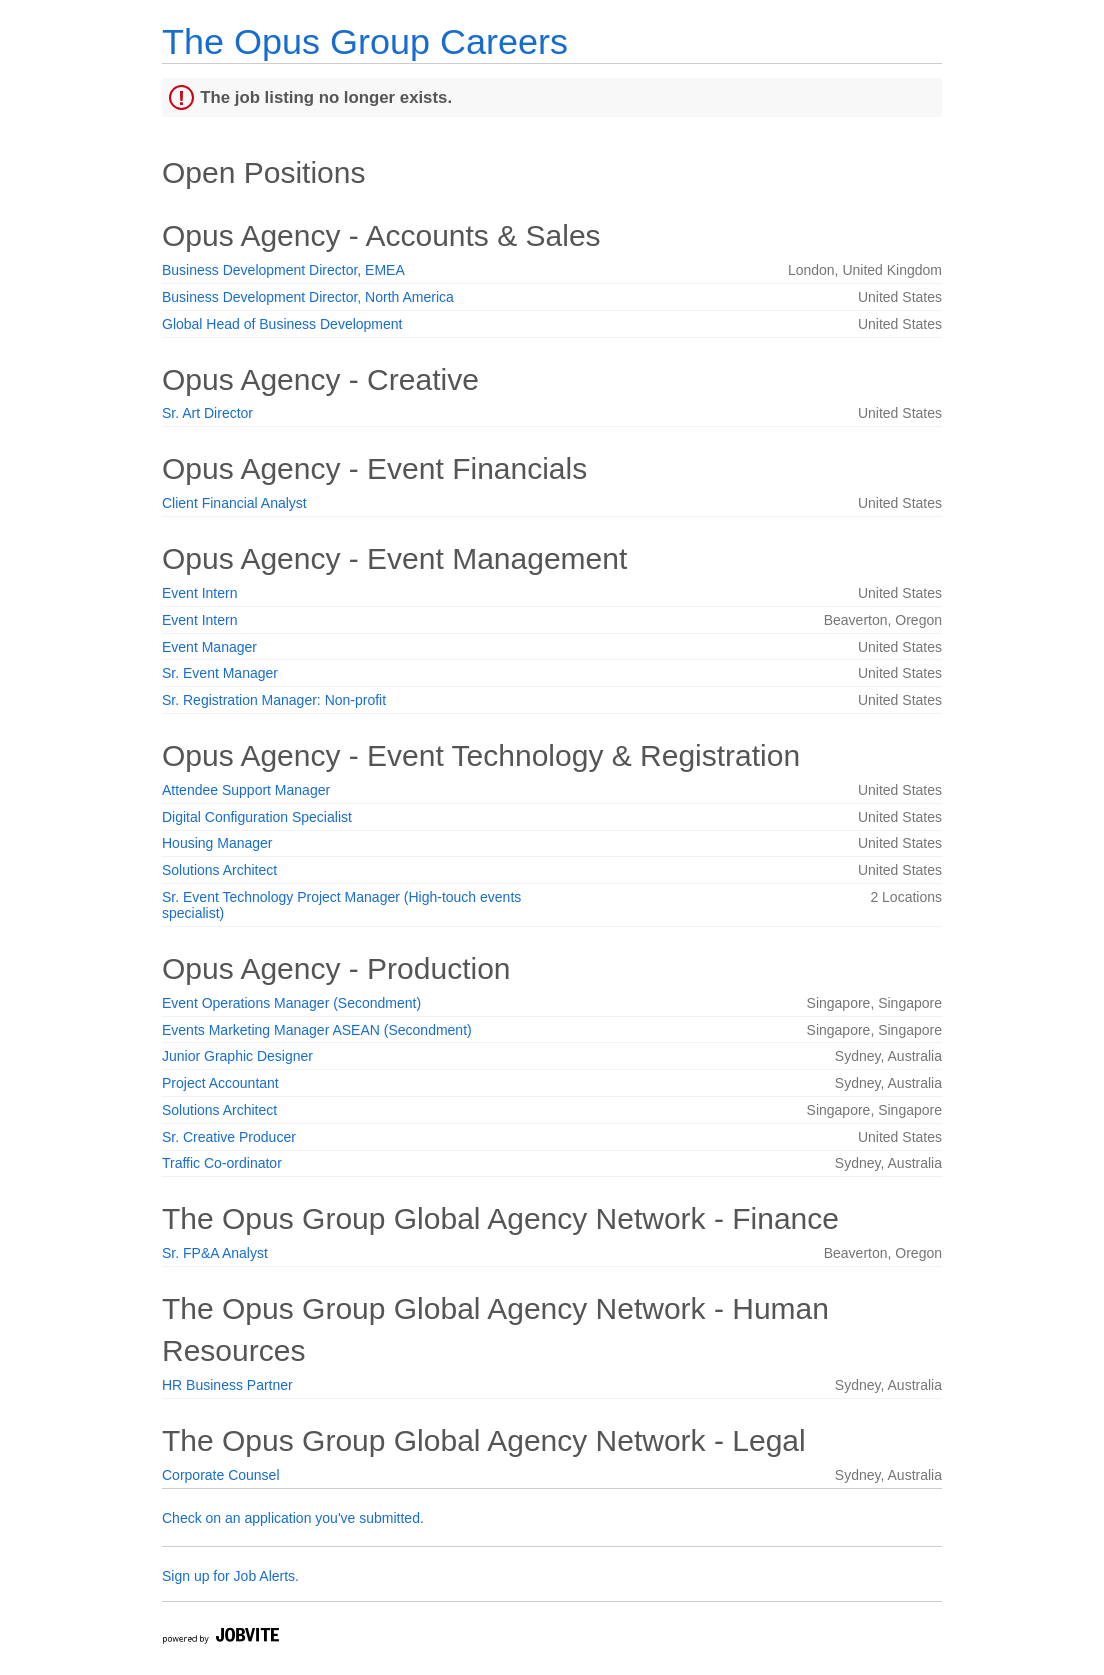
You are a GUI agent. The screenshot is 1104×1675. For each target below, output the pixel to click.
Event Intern (200, 593)
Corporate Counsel (221, 1475)
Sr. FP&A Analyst (215, 1253)
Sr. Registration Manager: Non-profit (274, 700)
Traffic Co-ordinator (222, 1163)
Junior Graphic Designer (237, 1056)
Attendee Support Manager (246, 790)
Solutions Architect (219, 870)
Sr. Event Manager (220, 673)
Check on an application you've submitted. (293, 1518)
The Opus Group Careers (365, 41)
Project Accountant (220, 1083)
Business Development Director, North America (308, 297)
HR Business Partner (227, 1385)
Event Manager (209, 647)
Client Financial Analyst (234, 503)
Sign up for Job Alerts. (230, 1576)
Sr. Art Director (207, 413)
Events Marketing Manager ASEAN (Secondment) (317, 1030)
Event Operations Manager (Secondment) (291, 1003)
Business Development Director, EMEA (283, 270)
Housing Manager (217, 843)
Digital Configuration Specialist (257, 817)
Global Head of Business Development (282, 324)
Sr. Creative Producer (229, 1137)
